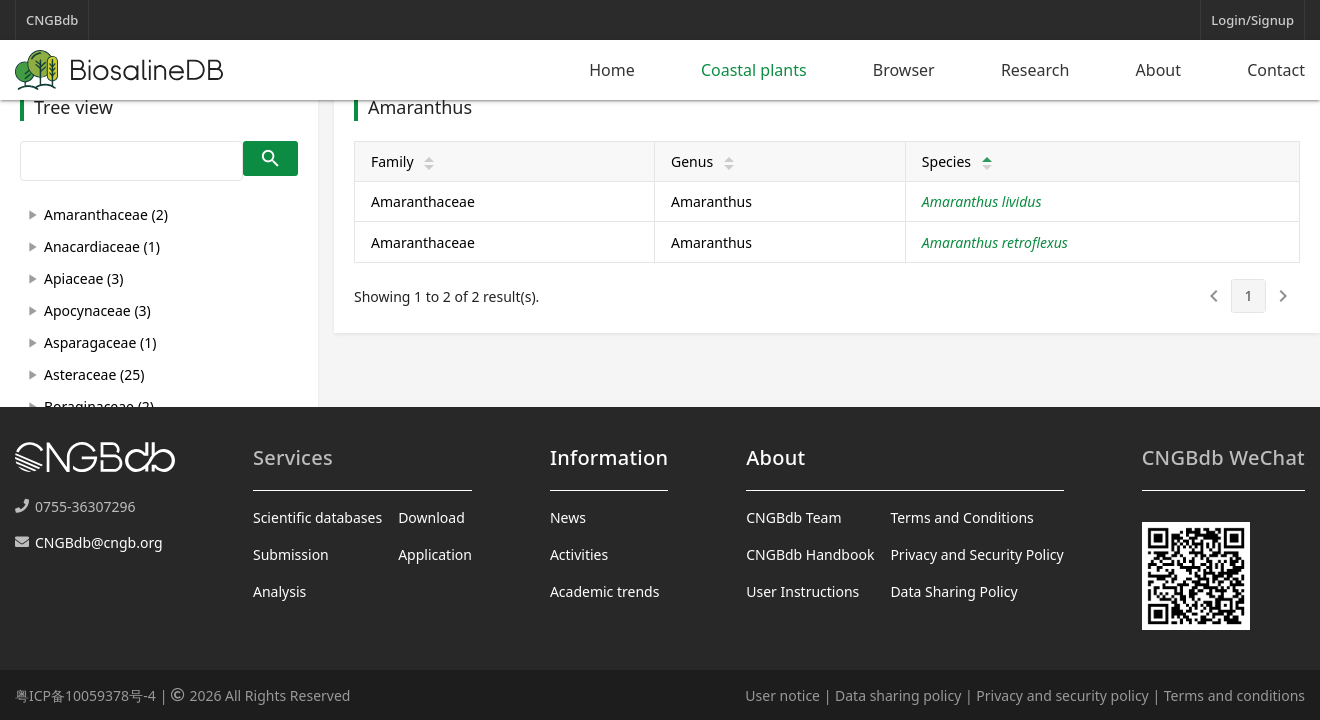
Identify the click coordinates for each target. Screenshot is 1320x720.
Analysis (279, 591)
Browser (904, 70)
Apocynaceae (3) (97, 310)
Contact (1276, 70)
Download (431, 517)
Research (1035, 70)
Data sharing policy (898, 695)
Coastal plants (754, 70)
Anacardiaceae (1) (102, 246)
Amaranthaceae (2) (106, 214)
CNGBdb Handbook (810, 554)
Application (435, 554)
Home (612, 70)
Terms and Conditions (961, 517)
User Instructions (802, 591)
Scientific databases (317, 517)
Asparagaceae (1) (100, 342)
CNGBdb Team (793, 517)
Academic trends (605, 591)
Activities (579, 554)
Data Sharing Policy (953, 591)
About (1158, 70)
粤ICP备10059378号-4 (85, 695)
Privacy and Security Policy (976, 554)
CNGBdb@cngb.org (99, 542)
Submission (291, 554)
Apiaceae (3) (83, 278)
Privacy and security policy (1062, 695)
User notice (782, 695)
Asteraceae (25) (94, 374)
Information (609, 457)
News (568, 517)
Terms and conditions (1234, 695)
